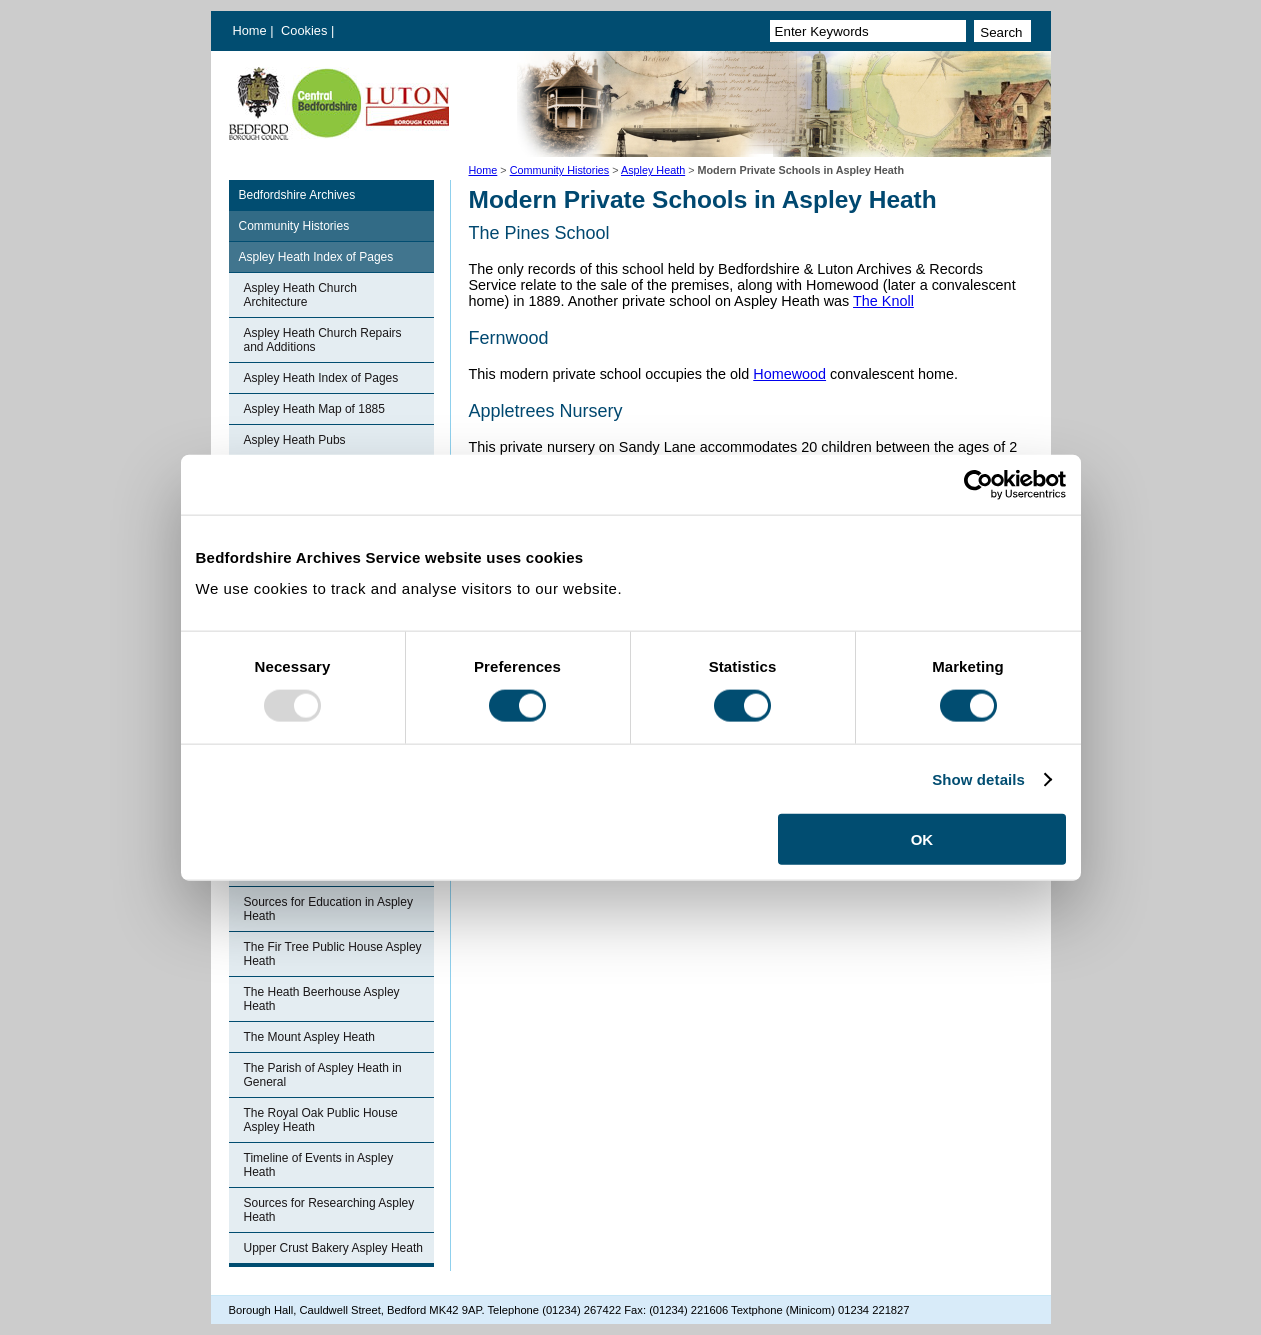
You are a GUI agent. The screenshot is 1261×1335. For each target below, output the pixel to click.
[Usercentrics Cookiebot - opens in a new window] (978, 484)
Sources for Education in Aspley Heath (328, 909)
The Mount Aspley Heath (309, 1037)
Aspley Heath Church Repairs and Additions (323, 340)
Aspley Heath (653, 170)
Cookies (306, 30)
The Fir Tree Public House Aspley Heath (333, 954)
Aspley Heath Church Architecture (300, 295)
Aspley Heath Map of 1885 (314, 409)
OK (922, 839)
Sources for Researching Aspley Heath (329, 1210)
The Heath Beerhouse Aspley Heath (322, 999)
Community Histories (560, 170)
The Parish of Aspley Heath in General (323, 1075)
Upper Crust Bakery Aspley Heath (333, 1248)
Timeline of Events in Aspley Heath (319, 1165)
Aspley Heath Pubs (295, 440)
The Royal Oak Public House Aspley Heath (321, 1120)
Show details (978, 778)
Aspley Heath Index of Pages (316, 257)
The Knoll (883, 301)
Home (250, 30)
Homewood (789, 374)
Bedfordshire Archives (297, 195)
